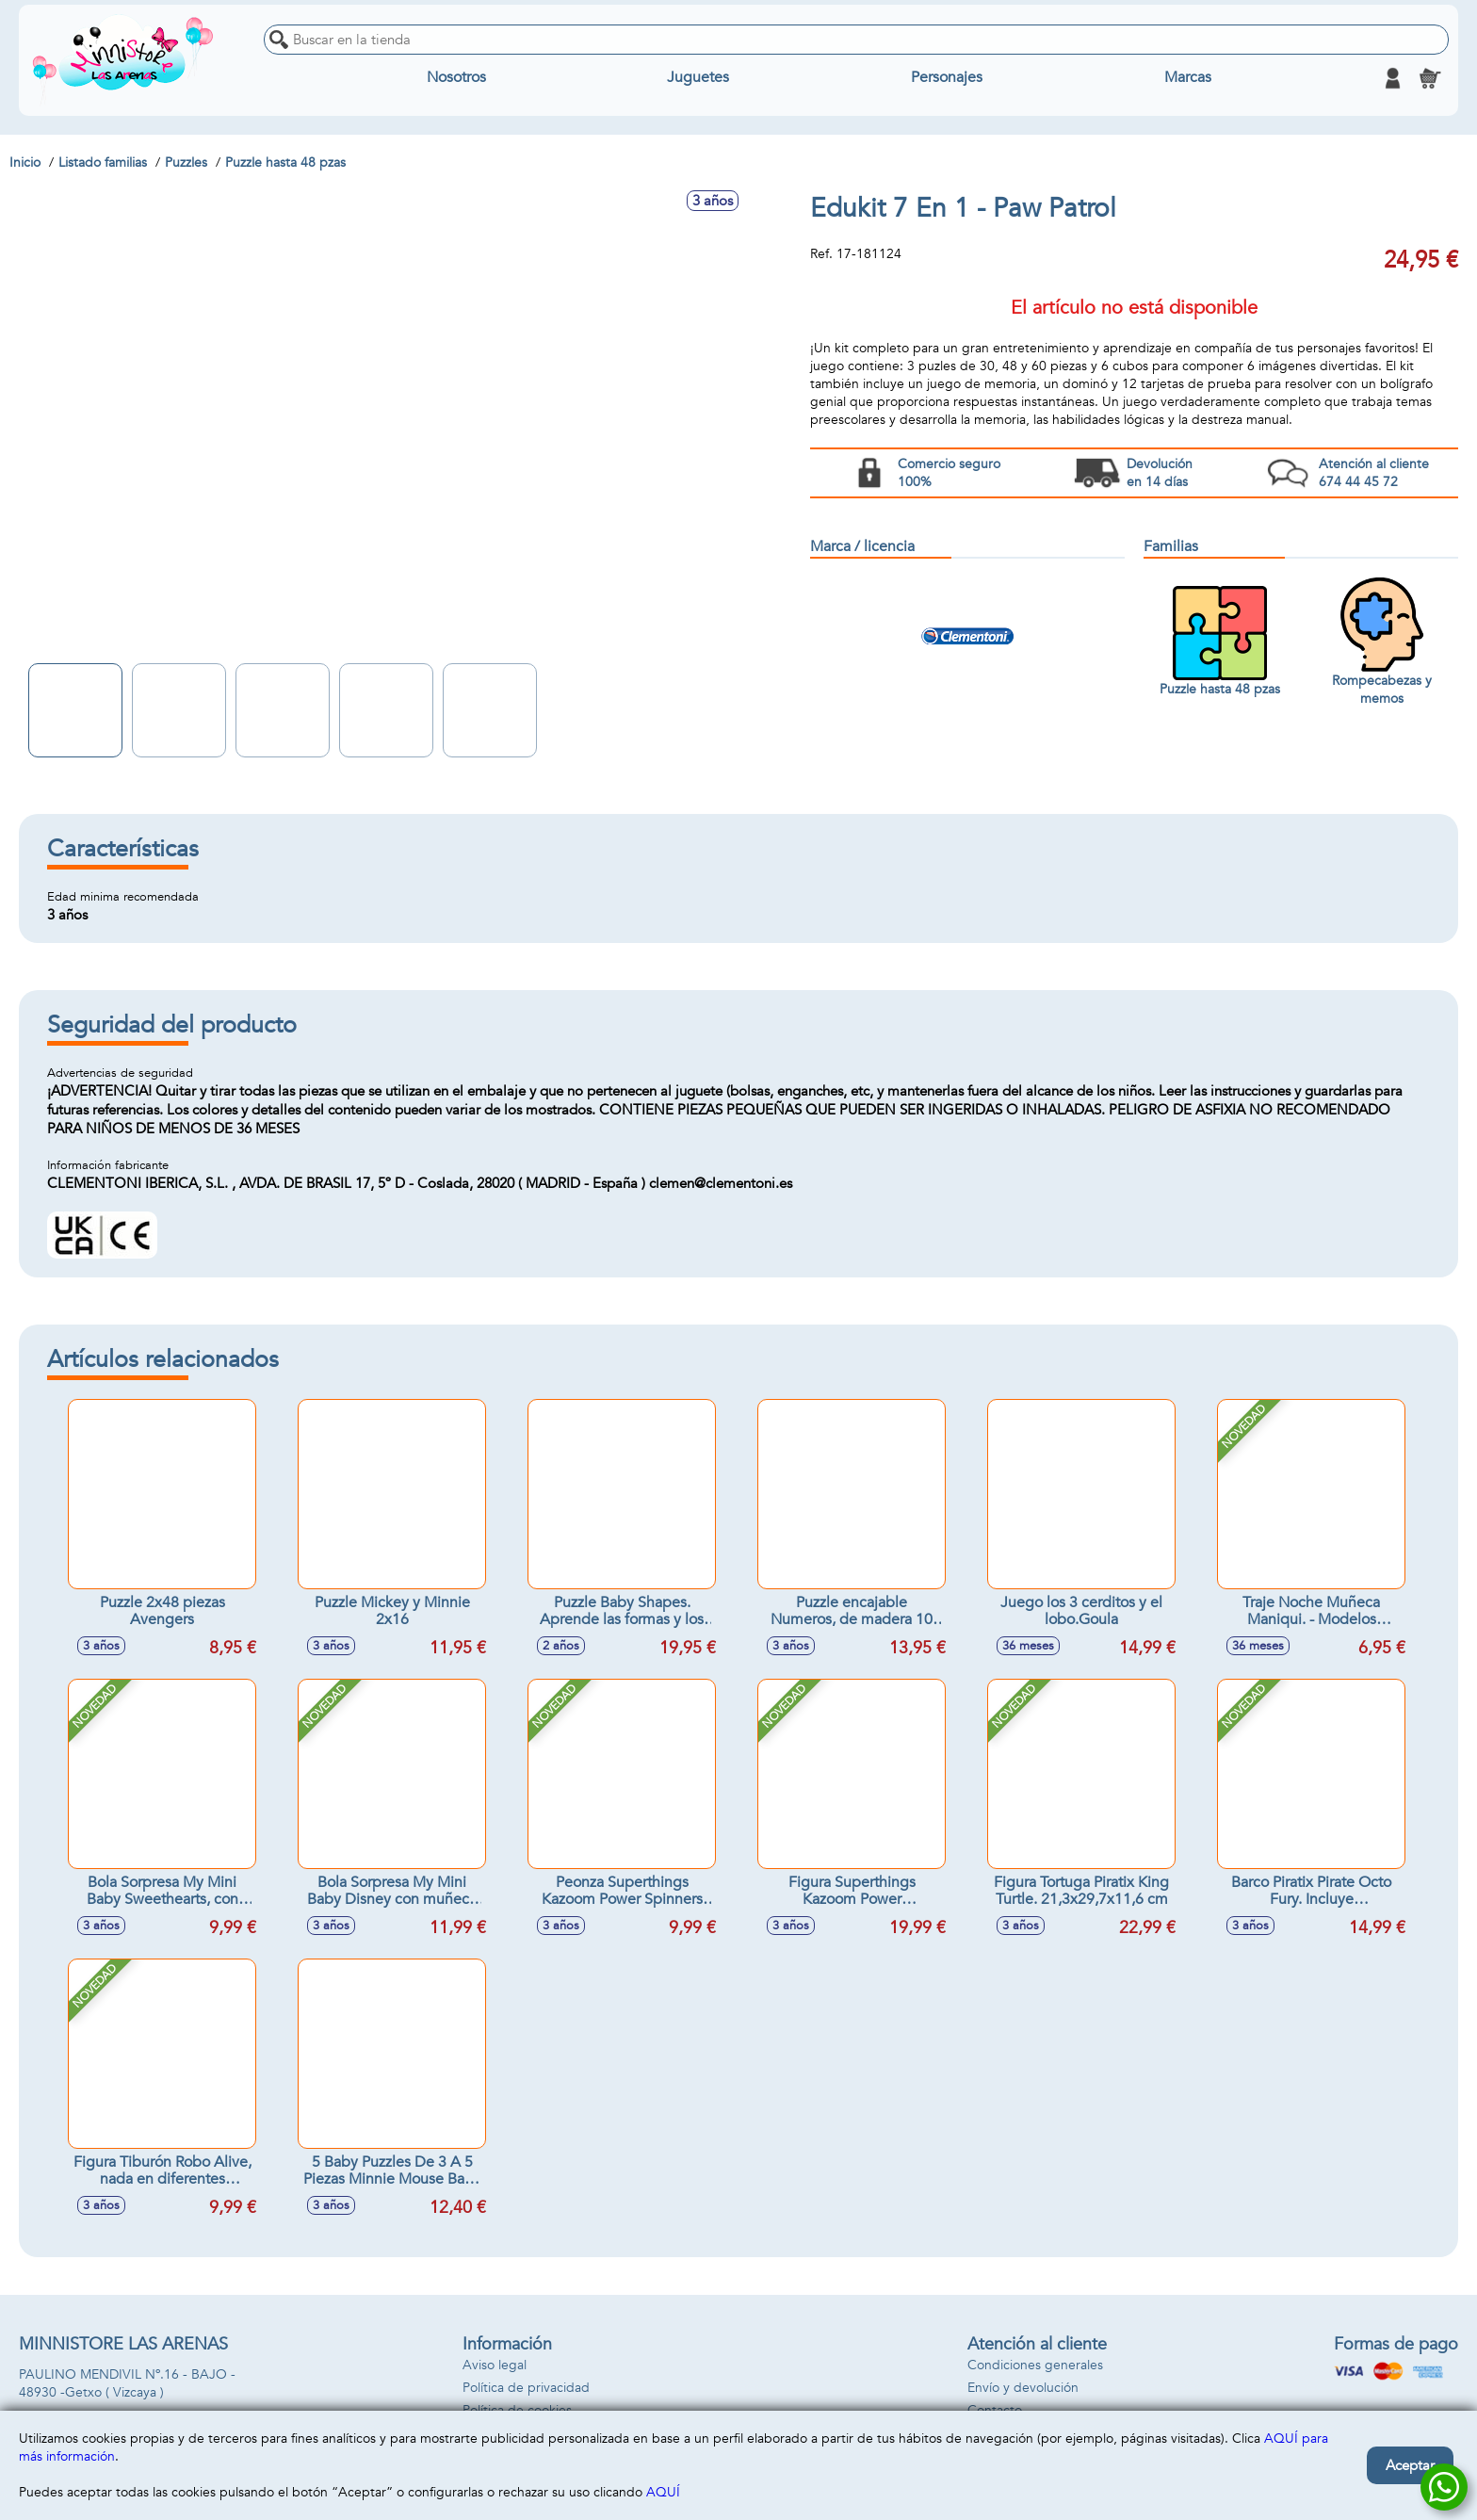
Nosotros (456, 78)
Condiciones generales (1035, 2365)
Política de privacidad (526, 2388)
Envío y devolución (1023, 2388)
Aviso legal (495, 2365)
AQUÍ (663, 2492)
